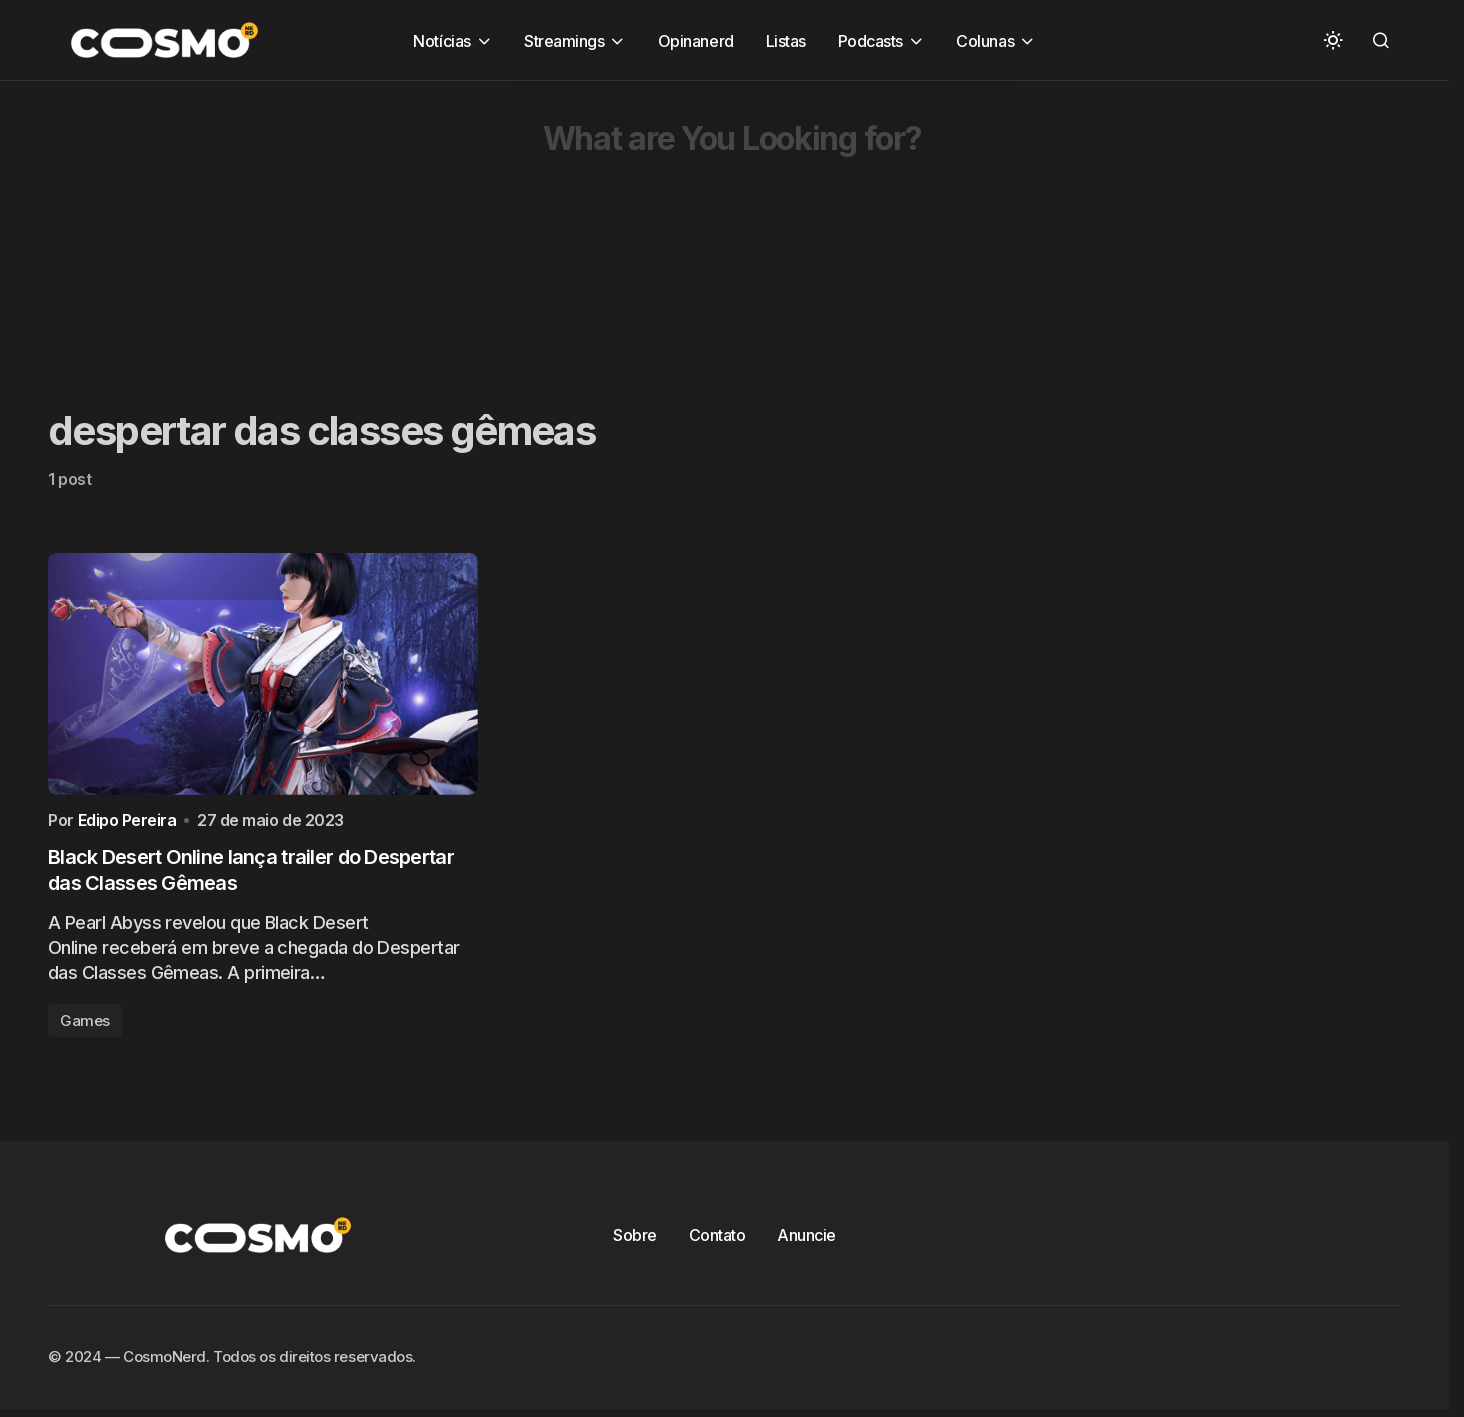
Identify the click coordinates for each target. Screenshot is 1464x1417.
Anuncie (806, 1240)
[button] (1333, 40)
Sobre (635, 1240)
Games (85, 1025)
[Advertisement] (600, 221)
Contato (717, 1240)
